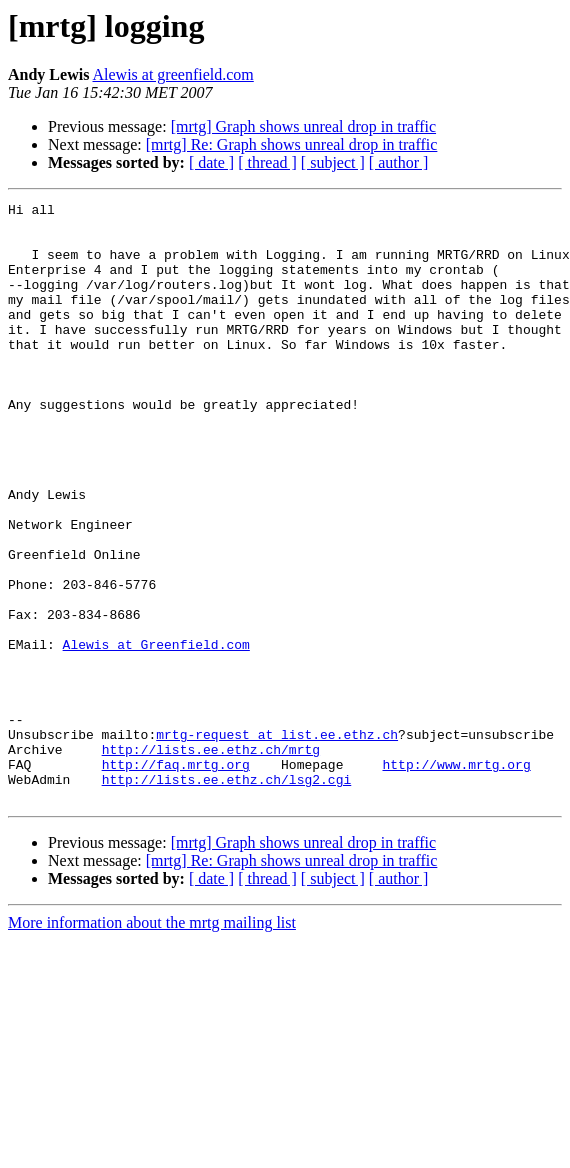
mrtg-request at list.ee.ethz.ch (277, 842)
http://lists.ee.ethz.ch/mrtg (211, 860)
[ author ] (399, 162)
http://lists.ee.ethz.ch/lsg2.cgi (227, 896)
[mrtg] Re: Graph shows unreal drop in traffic (292, 144)
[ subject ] (333, 162)
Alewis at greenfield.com (172, 74)
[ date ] (211, 162)
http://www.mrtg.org (456, 878)
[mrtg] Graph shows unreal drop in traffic (303, 126)
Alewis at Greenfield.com (156, 734)
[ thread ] (267, 162)
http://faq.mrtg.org (176, 878)
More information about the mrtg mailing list (152, 1042)
